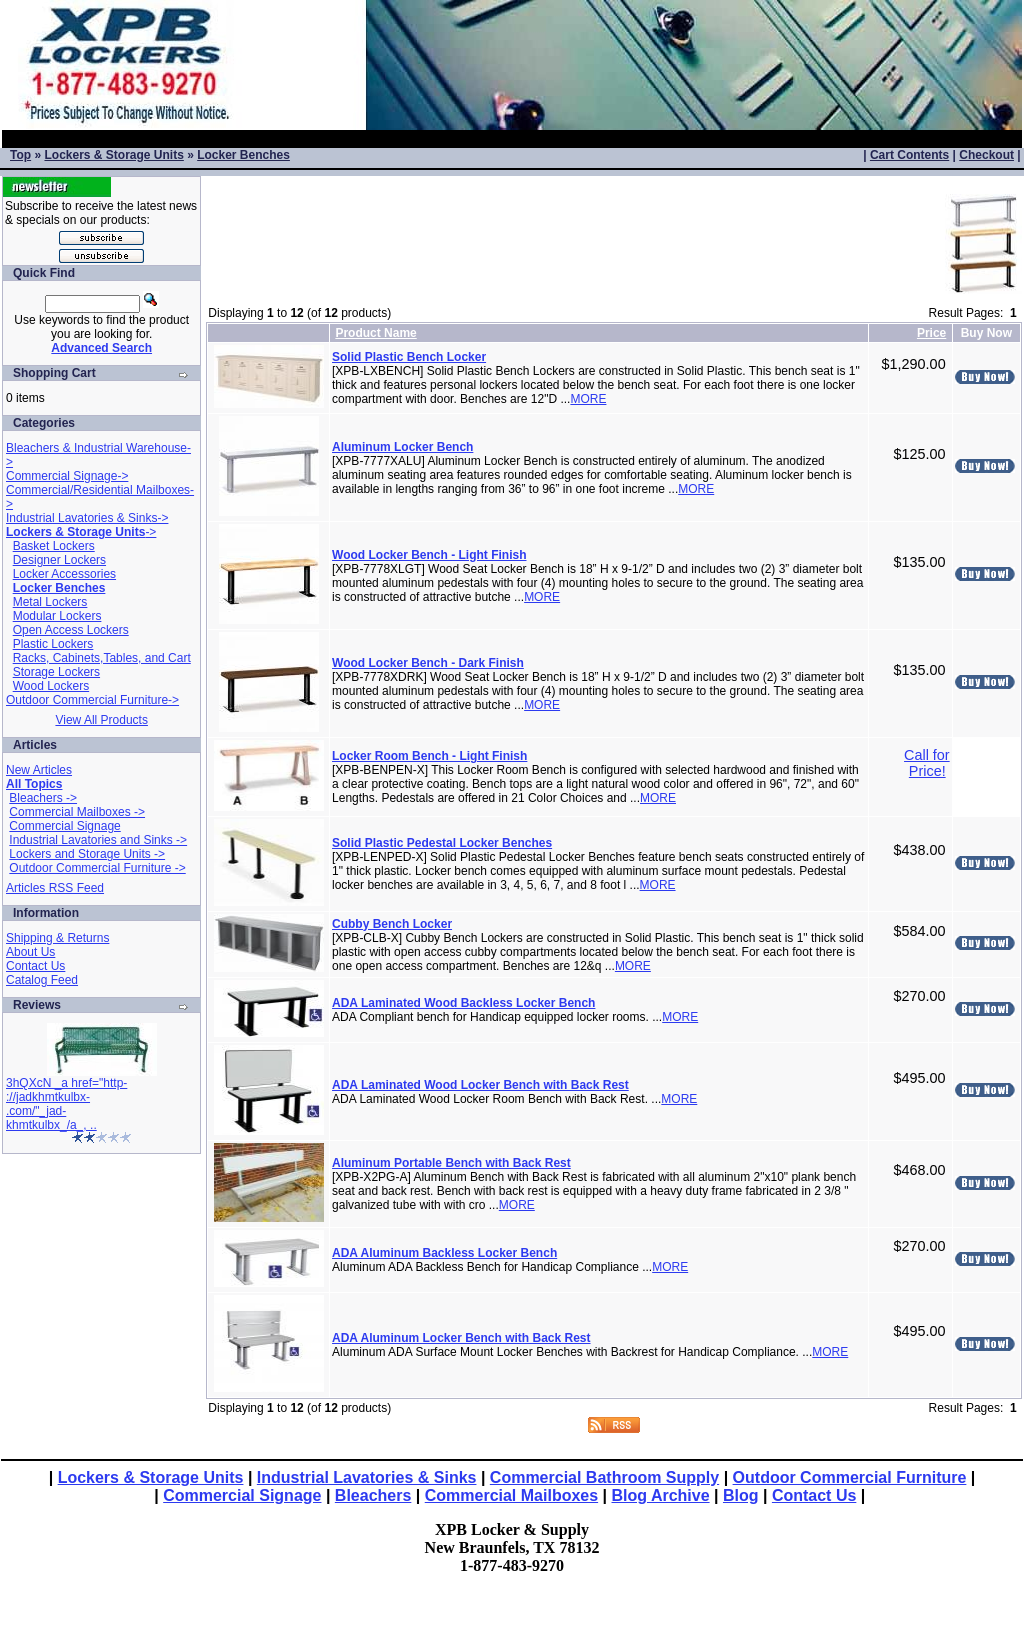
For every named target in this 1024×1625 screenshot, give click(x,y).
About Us (30, 952)
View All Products (101, 720)
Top (20, 155)
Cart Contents (909, 155)
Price (931, 333)
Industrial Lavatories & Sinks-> (87, 518)
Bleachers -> (43, 798)
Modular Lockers (57, 616)
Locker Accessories (64, 574)
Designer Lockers (59, 560)
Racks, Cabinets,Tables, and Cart (102, 658)
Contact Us (35, 966)
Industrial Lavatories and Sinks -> (98, 840)
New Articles (39, 770)
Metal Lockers (50, 602)
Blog (741, 1495)
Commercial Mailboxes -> (77, 812)
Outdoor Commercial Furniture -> (97, 868)
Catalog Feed (42, 980)
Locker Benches (243, 155)
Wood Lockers (51, 686)
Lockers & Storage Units (113, 155)
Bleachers (373, 1495)
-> (81, 532)
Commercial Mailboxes (511, 1495)
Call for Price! (927, 763)
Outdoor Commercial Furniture (850, 1477)
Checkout (986, 155)
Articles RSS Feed (55, 888)
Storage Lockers (56, 672)
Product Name (375, 333)
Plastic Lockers (53, 644)
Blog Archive (661, 1495)
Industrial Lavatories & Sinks (367, 1477)
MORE (588, 399)
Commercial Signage (64, 826)
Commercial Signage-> (67, 476)
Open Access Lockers (71, 630)
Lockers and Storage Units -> (87, 854)
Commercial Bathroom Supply (604, 1477)
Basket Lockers (54, 546)
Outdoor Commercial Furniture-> (92, 700)
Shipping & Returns (57, 938)
